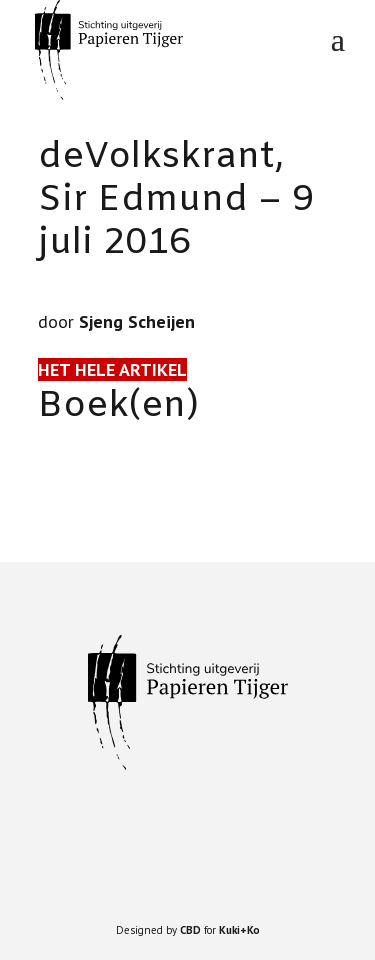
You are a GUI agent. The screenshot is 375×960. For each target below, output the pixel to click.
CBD (190, 930)
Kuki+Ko (239, 930)
